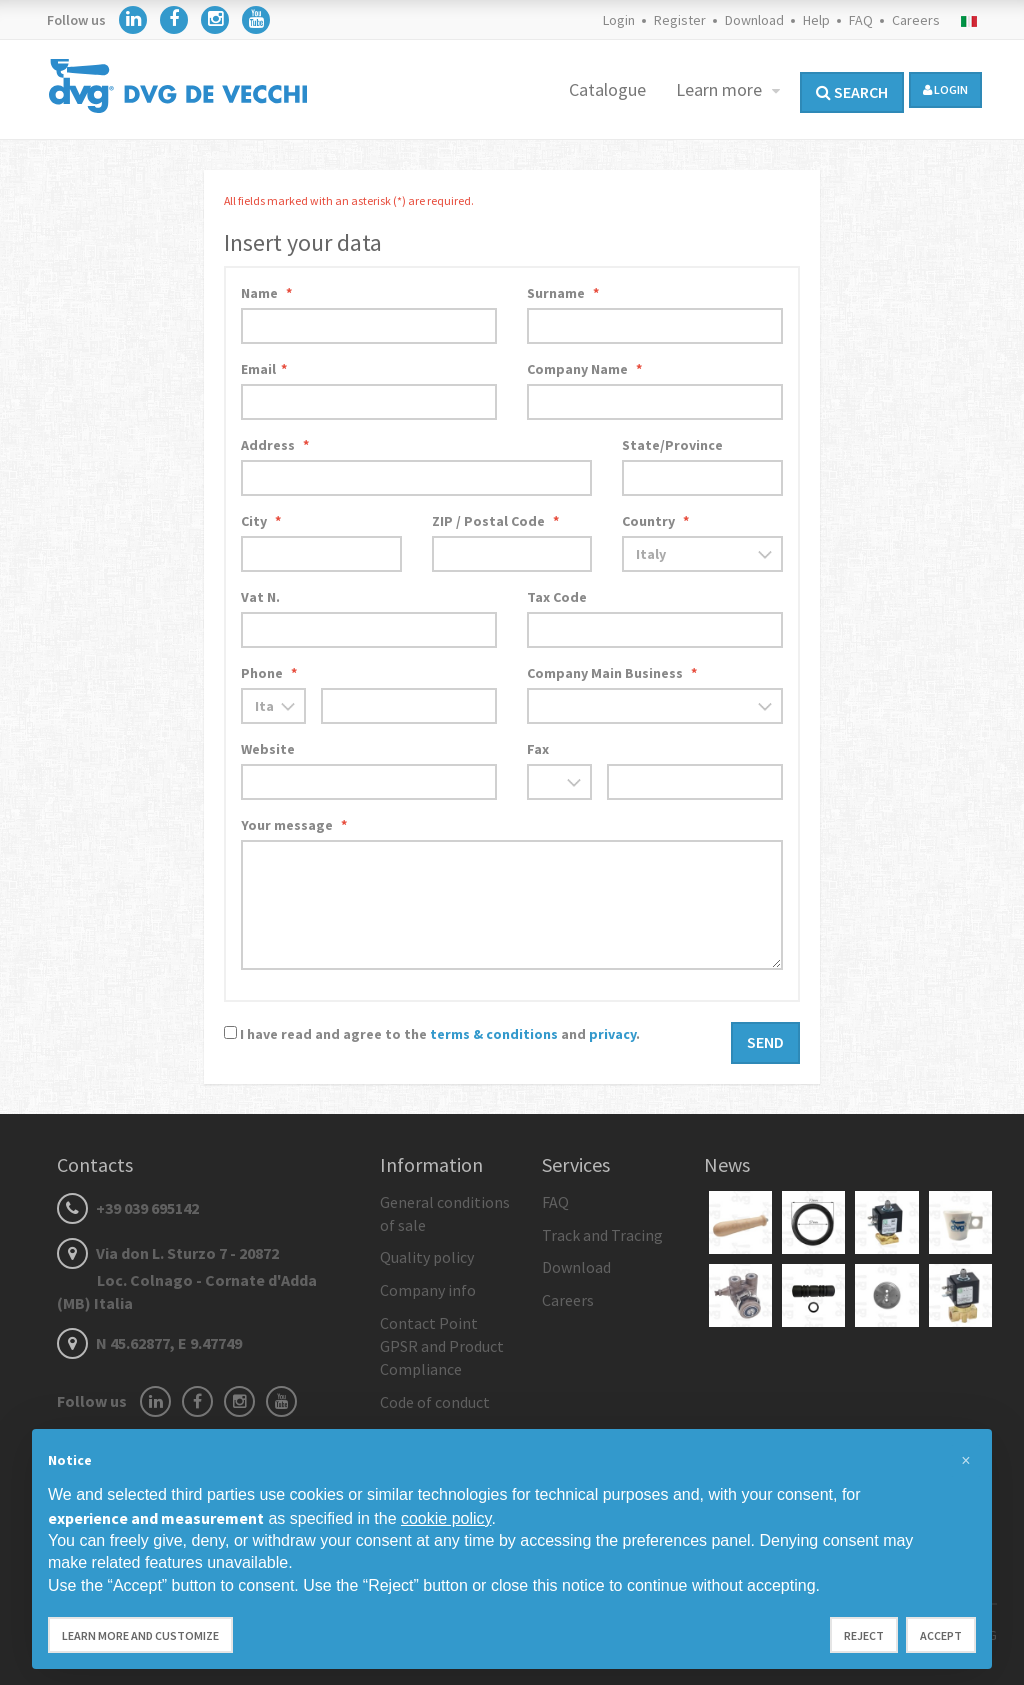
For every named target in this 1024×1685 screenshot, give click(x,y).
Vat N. (260, 597)
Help (816, 20)
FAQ (861, 20)
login (945, 89)
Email (264, 369)
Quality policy (427, 1257)
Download (754, 20)
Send (765, 1042)
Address (275, 445)
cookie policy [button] (446, 1518)
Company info (428, 1290)
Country (655, 521)
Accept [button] (941, 1635)
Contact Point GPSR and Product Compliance (442, 1346)
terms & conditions (494, 1034)
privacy (612, 1034)
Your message (294, 825)
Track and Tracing (602, 1235)
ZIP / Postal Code (495, 521)
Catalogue (607, 89)
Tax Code (557, 597)
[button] (966, 1461)
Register (680, 20)
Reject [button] (864, 1635)
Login (619, 20)
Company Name (584, 369)
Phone (269, 673)
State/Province (672, 445)
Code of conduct (435, 1402)
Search (852, 92)
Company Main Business (612, 673)
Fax (538, 749)
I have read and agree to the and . (440, 1034)
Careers (916, 20)
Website (268, 749)
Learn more (721, 89)
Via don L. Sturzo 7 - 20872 (187, 1278)
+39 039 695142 (128, 1208)
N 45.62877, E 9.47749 (149, 1343)
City (261, 521)
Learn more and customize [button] (140, 1635)
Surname (563, 293)
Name (266, 293)
